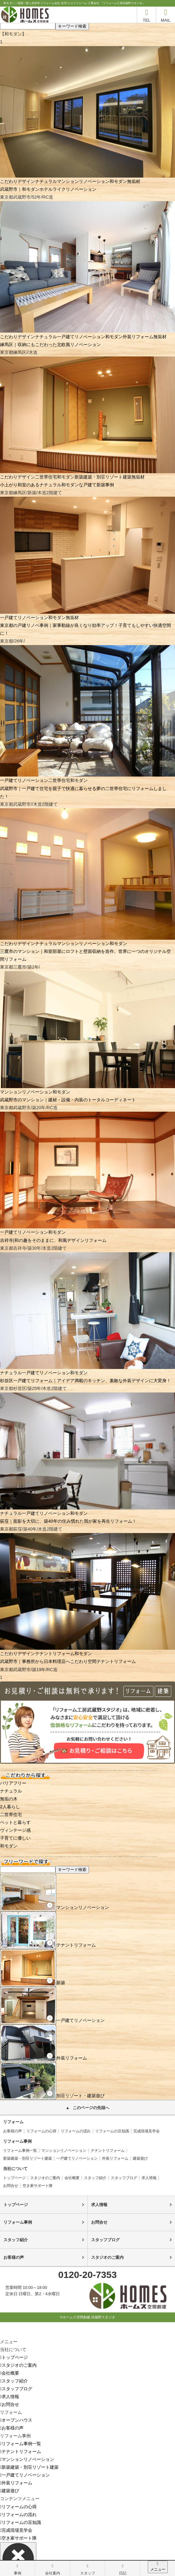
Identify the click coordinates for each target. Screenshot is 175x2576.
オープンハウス (16, 2420)
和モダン (118, 181)
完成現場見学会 (146, 2131)
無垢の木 (9, 1798)
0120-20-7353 (87, 2274)
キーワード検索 (72, 26)
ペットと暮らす (15, 1822)
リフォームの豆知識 (112, 2131)
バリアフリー (13, 1783)
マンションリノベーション (83, 181)
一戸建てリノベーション (81, 336)
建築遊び (140, 2158)
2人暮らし (10, 1806)
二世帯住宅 (46, 476)
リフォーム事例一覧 (20, 2150)
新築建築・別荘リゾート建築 (103, 476)
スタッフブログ (124, 2178)
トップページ (14, 2178)
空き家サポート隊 (38, 2185)
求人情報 (149, 2178)
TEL (146, 15)
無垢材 (133, 181)
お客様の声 (12, 2131)
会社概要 (72, 2178)
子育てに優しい (15, 1838)
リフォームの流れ (76, 2131)
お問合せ (10, 2185)
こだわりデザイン (17, 181)
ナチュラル (46, 181)
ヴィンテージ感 (15, 1830)
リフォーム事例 (17, 2222)
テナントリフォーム (55, 1653)
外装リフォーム (138, 336)
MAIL (165, 15)
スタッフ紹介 (95, 2178)
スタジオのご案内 (45, 2178)
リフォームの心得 (41, 2131)
